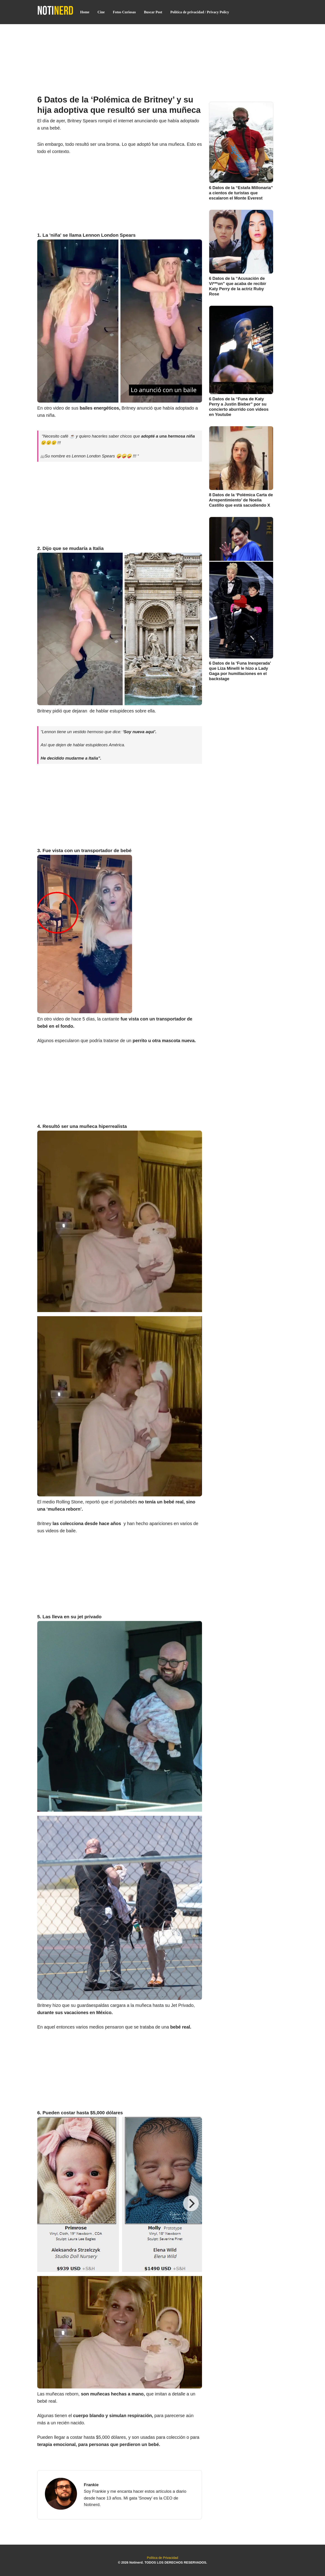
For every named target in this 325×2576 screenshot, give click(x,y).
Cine (101, 12)
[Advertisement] (162, 57)
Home (84, 12)
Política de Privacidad (162, 2558)
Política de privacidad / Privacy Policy (199, 12)
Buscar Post (153, 12)
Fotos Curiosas (124, 12)
